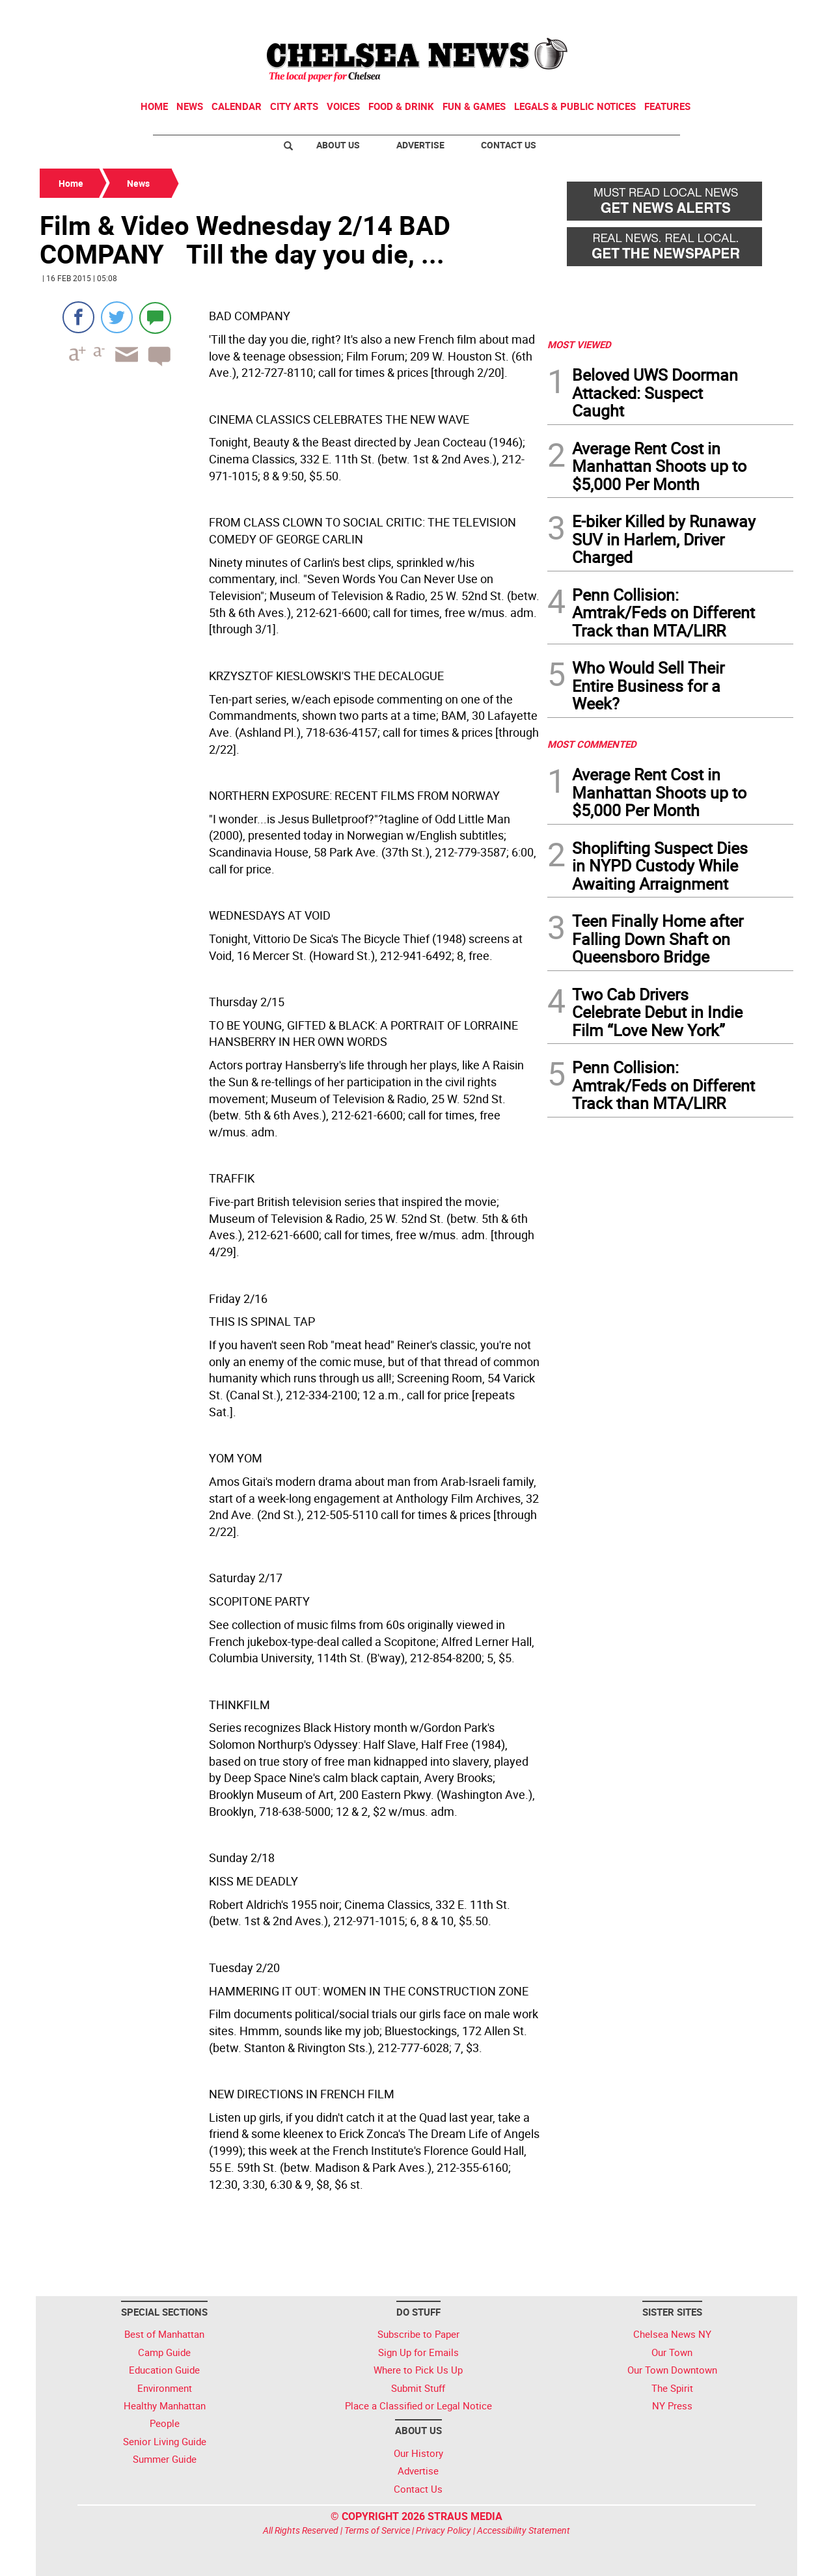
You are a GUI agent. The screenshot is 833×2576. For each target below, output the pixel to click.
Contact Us (508, 145)
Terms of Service (377, 2530)
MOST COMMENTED (591, 743)
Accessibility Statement (523, 2530)
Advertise (420, 145)
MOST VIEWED (579, 344)
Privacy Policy (443, 2530)
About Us (338, 145)
